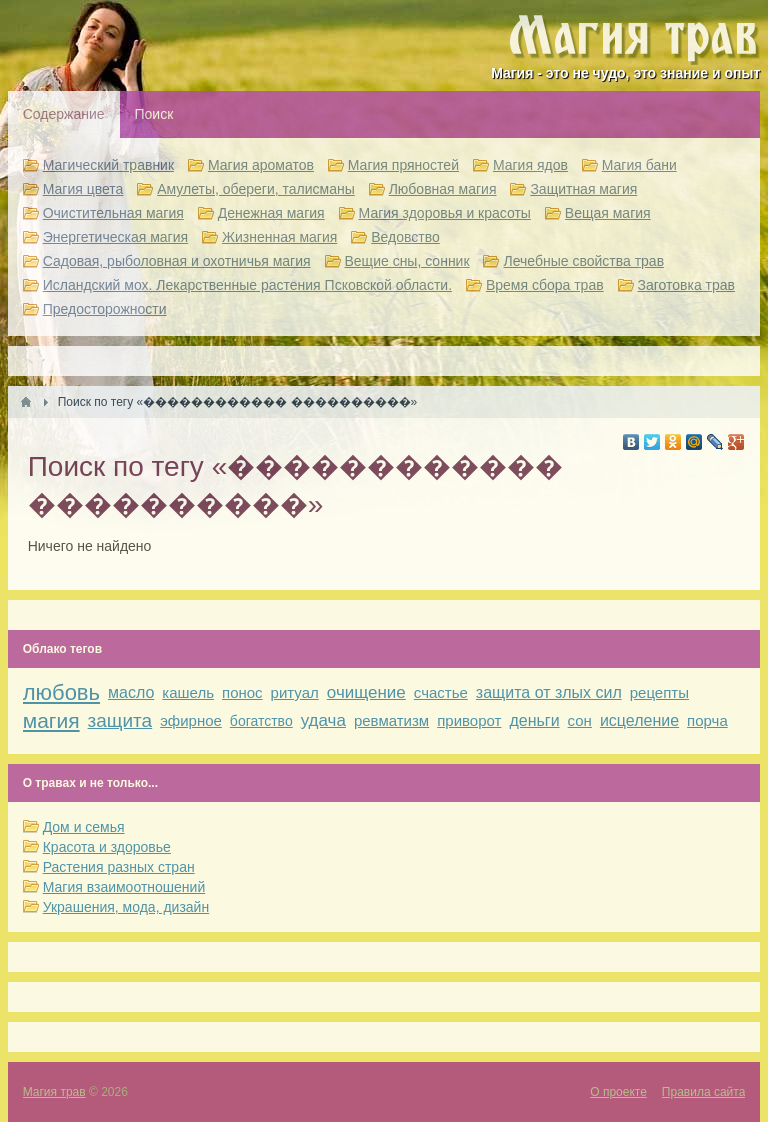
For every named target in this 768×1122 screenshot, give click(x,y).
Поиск (154, 114)
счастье (441, 692)
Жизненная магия (279, 237)
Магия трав (54, 1092)
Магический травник (108, 165)
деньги (534, 720)
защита (120, 720)
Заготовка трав (687, 285)
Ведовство (405, 237)
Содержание (64, 114)
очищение (366, 692)
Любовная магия (443, 189)
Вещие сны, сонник (407, 261)
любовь (61, 692)
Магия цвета (83, 189)
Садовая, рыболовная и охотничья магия (177, 261)
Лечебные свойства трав (583, 261)
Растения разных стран (119, 867)
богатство (261, 721)
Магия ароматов (261, 165)
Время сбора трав (545, 285)
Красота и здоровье (107, 847)
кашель (188, 692)
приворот (469, 720)
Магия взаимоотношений (124, 887)
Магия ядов (530, 165)
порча (707, 720)
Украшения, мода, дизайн (126, 907)
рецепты (659, 692)
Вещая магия (608, 213)
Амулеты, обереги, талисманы (256, 189)
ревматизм (391, 720)
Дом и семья (84, 827)
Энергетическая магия (115, 237)
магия (51, 720)
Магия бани (639, 165)
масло (131, 692)
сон (580, 720)
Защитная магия (583, 189)
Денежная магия (271, 213)
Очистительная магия (113, 213)
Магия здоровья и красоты (445, 213)
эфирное (191, 720)
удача (323, 720)
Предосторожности (105, 309)
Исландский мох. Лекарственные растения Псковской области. (247, 285)
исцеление (639, 720)
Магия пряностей (403, 165)
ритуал (295, 692)
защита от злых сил (549, 692)
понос (242, 692)
